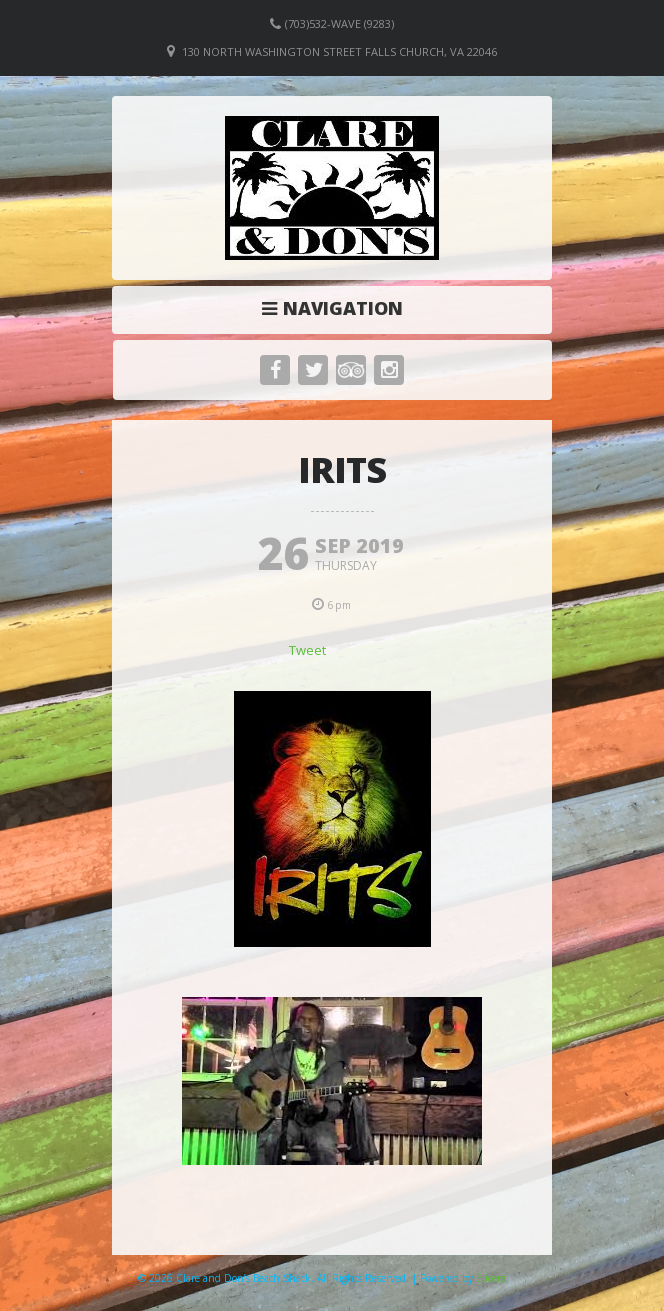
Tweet (307, 650)
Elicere (491, 1278)
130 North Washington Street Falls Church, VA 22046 (339, 51)
